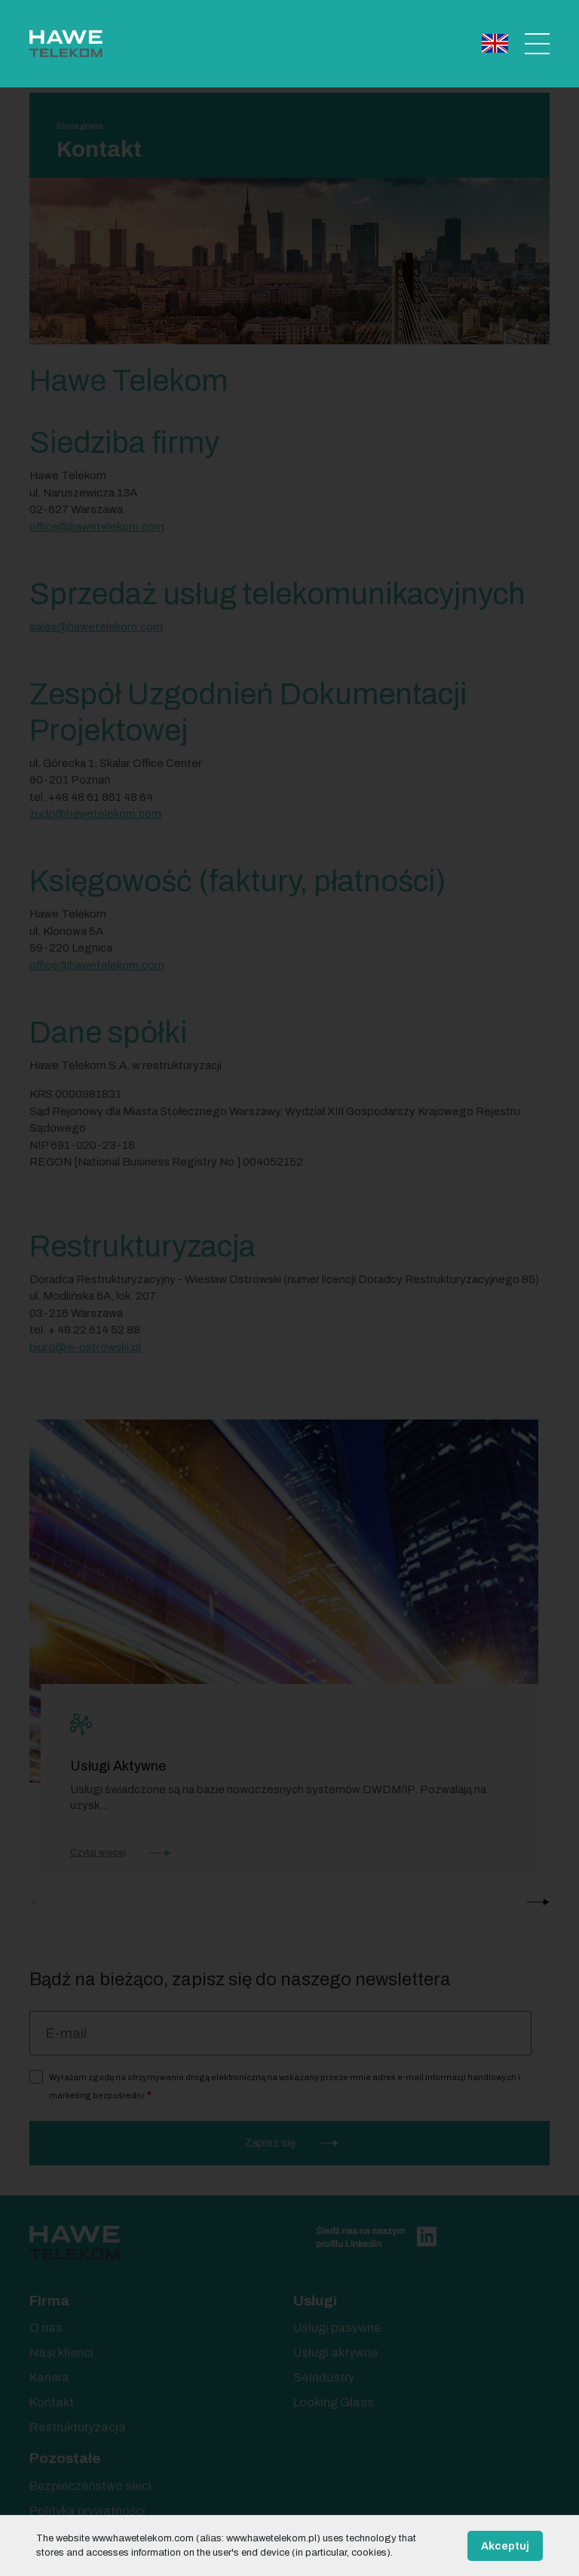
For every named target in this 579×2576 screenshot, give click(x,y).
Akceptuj (505, 2546)
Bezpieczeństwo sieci (90, 2486)
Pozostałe (64, 2458)
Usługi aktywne (335, 2352)
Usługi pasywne (337, 2327)
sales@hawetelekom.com (96, 627)
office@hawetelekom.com (96, 965)
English (495, 43)
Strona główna (80, 126)
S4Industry (323, 2377)
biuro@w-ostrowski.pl (85, 1347)
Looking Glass (333, 2402)
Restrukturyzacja (77, 2427)
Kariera (49, 2377)
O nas (46, 2327)
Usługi (315, 2301)
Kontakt (51, 2402)
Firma (49, 2301)
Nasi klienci (61, 2352)
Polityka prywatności (87, 2510)
